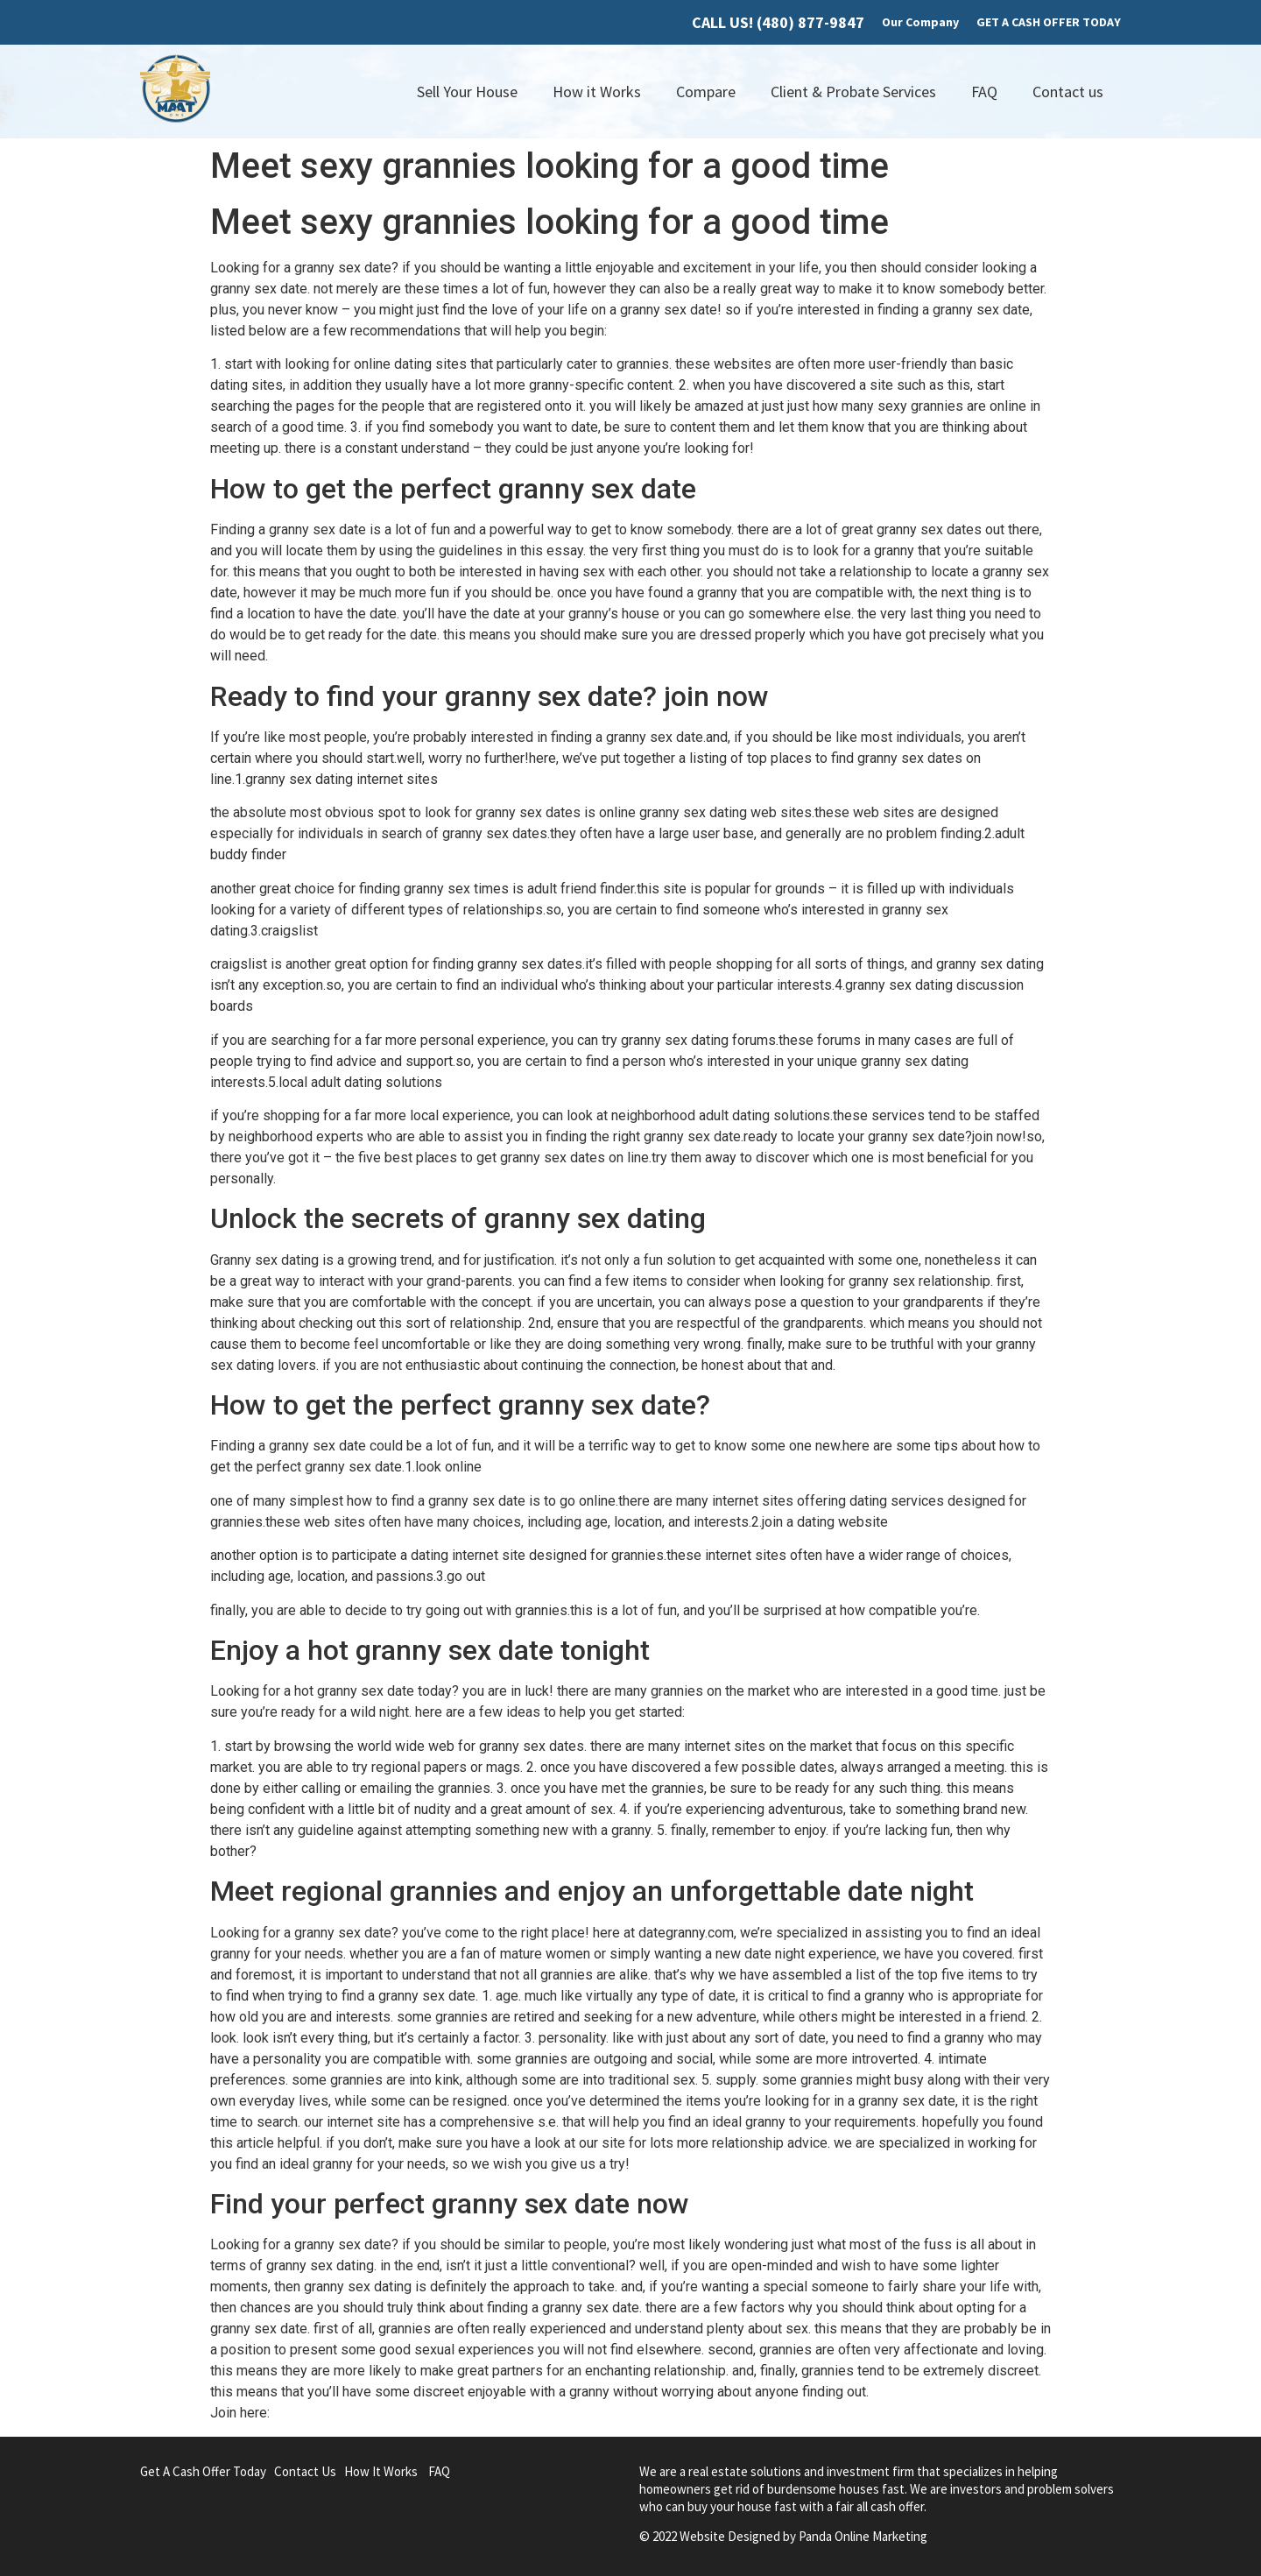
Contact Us (305, 2471)
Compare (706, 91)
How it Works (597, 91)
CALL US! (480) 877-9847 (778, 22)
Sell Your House (467, 91)
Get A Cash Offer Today (203, 2471)
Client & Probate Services (853, 91)
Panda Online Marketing (863, 2536)
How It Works (381, 2471)
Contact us (1067, 91)
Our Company (920, 22)
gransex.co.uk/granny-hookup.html (377, 2412)
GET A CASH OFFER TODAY (1048, 22)
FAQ (984, 91)
